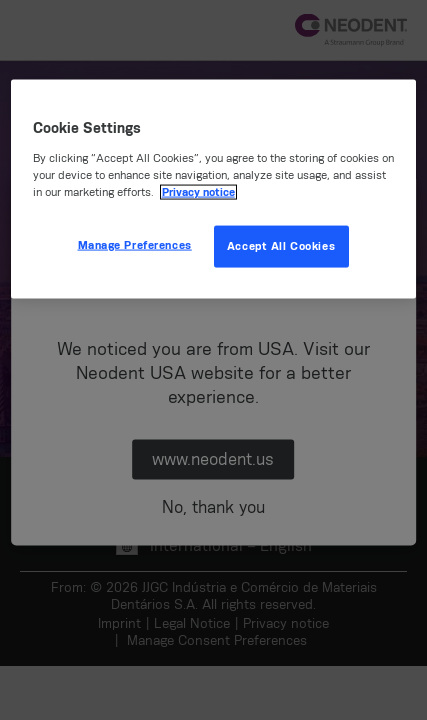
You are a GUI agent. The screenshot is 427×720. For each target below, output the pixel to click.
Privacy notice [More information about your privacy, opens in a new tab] (198, 191)
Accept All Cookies (281, 245)
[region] (214, 189)
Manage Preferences (135, 244)
